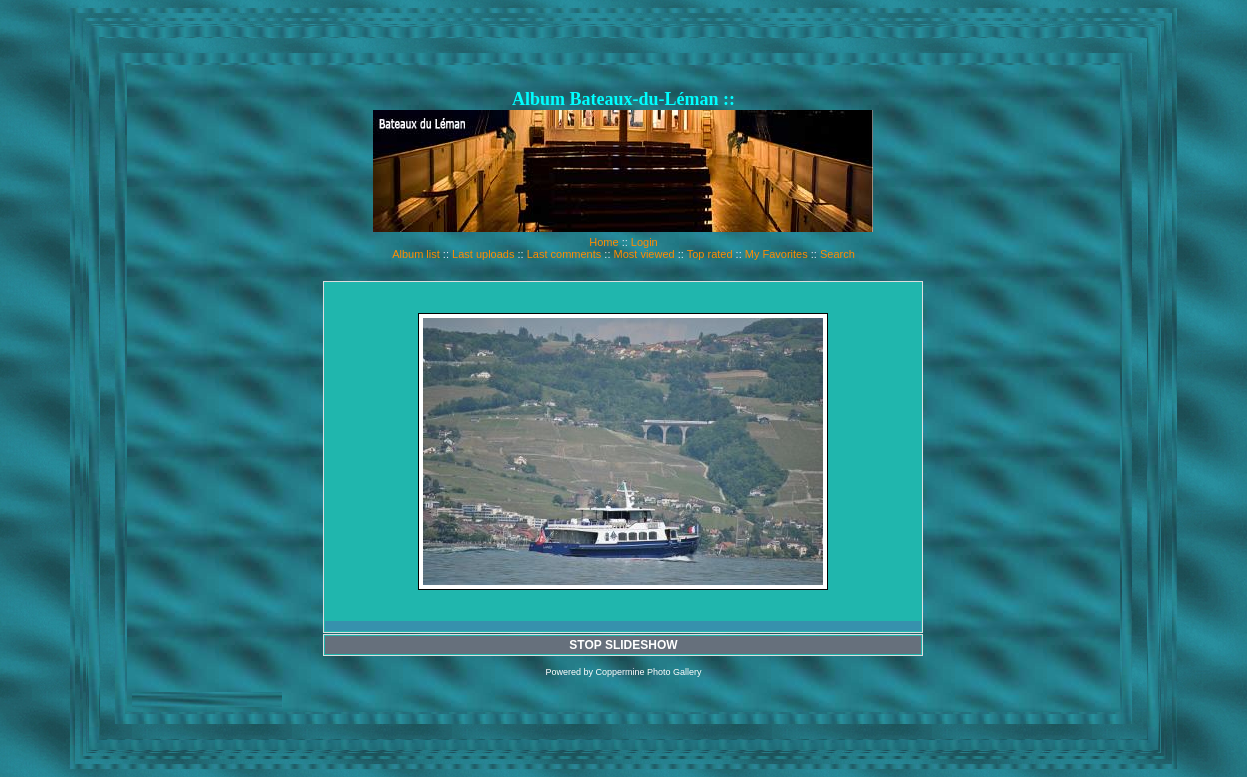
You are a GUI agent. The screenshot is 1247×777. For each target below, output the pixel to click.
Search (837, 254)
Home (603, 242)
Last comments (564, 254)
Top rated (710, 254)
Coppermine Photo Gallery (648, 672)
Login (644, 242)
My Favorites (776, 254)
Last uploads (483, 254)
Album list (416, 254)
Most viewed (644, 254)
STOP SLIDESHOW (623, 645)
